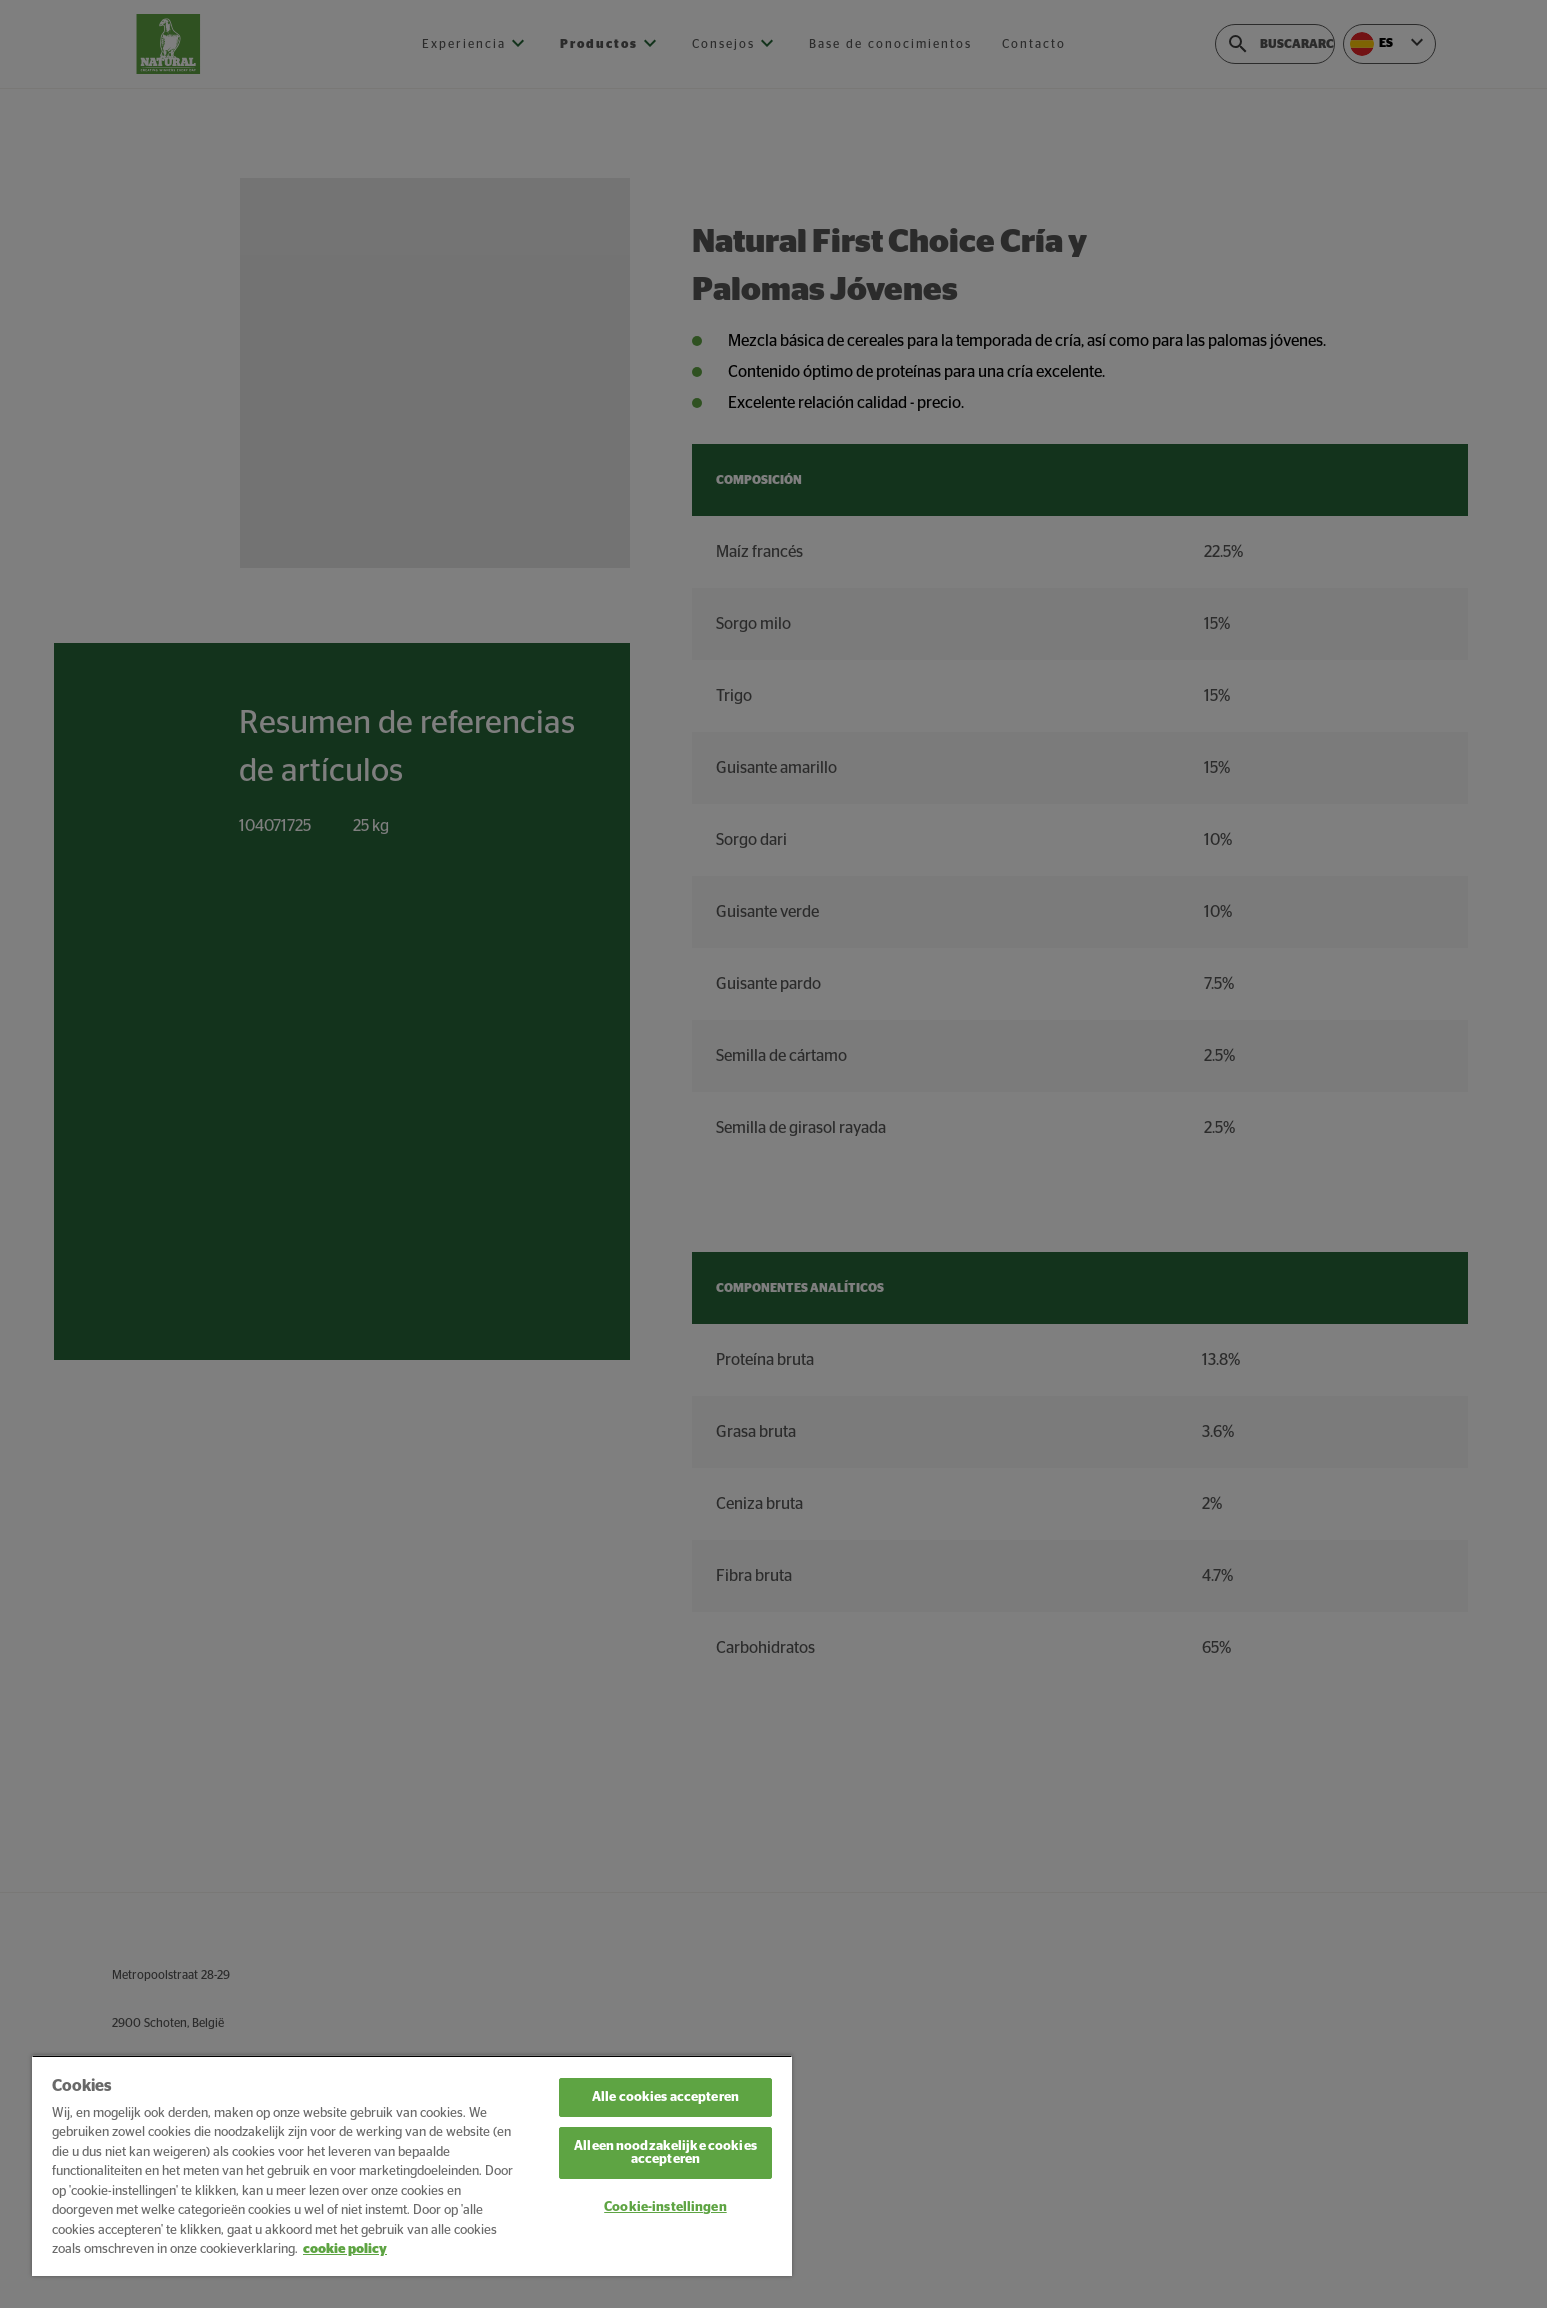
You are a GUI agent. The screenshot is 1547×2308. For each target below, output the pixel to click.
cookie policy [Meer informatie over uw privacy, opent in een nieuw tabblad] (345, 2249)
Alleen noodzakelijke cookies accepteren (665, 2153)
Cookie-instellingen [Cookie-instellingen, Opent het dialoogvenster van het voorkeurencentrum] (665, 2207)
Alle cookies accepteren (665, 2097)
